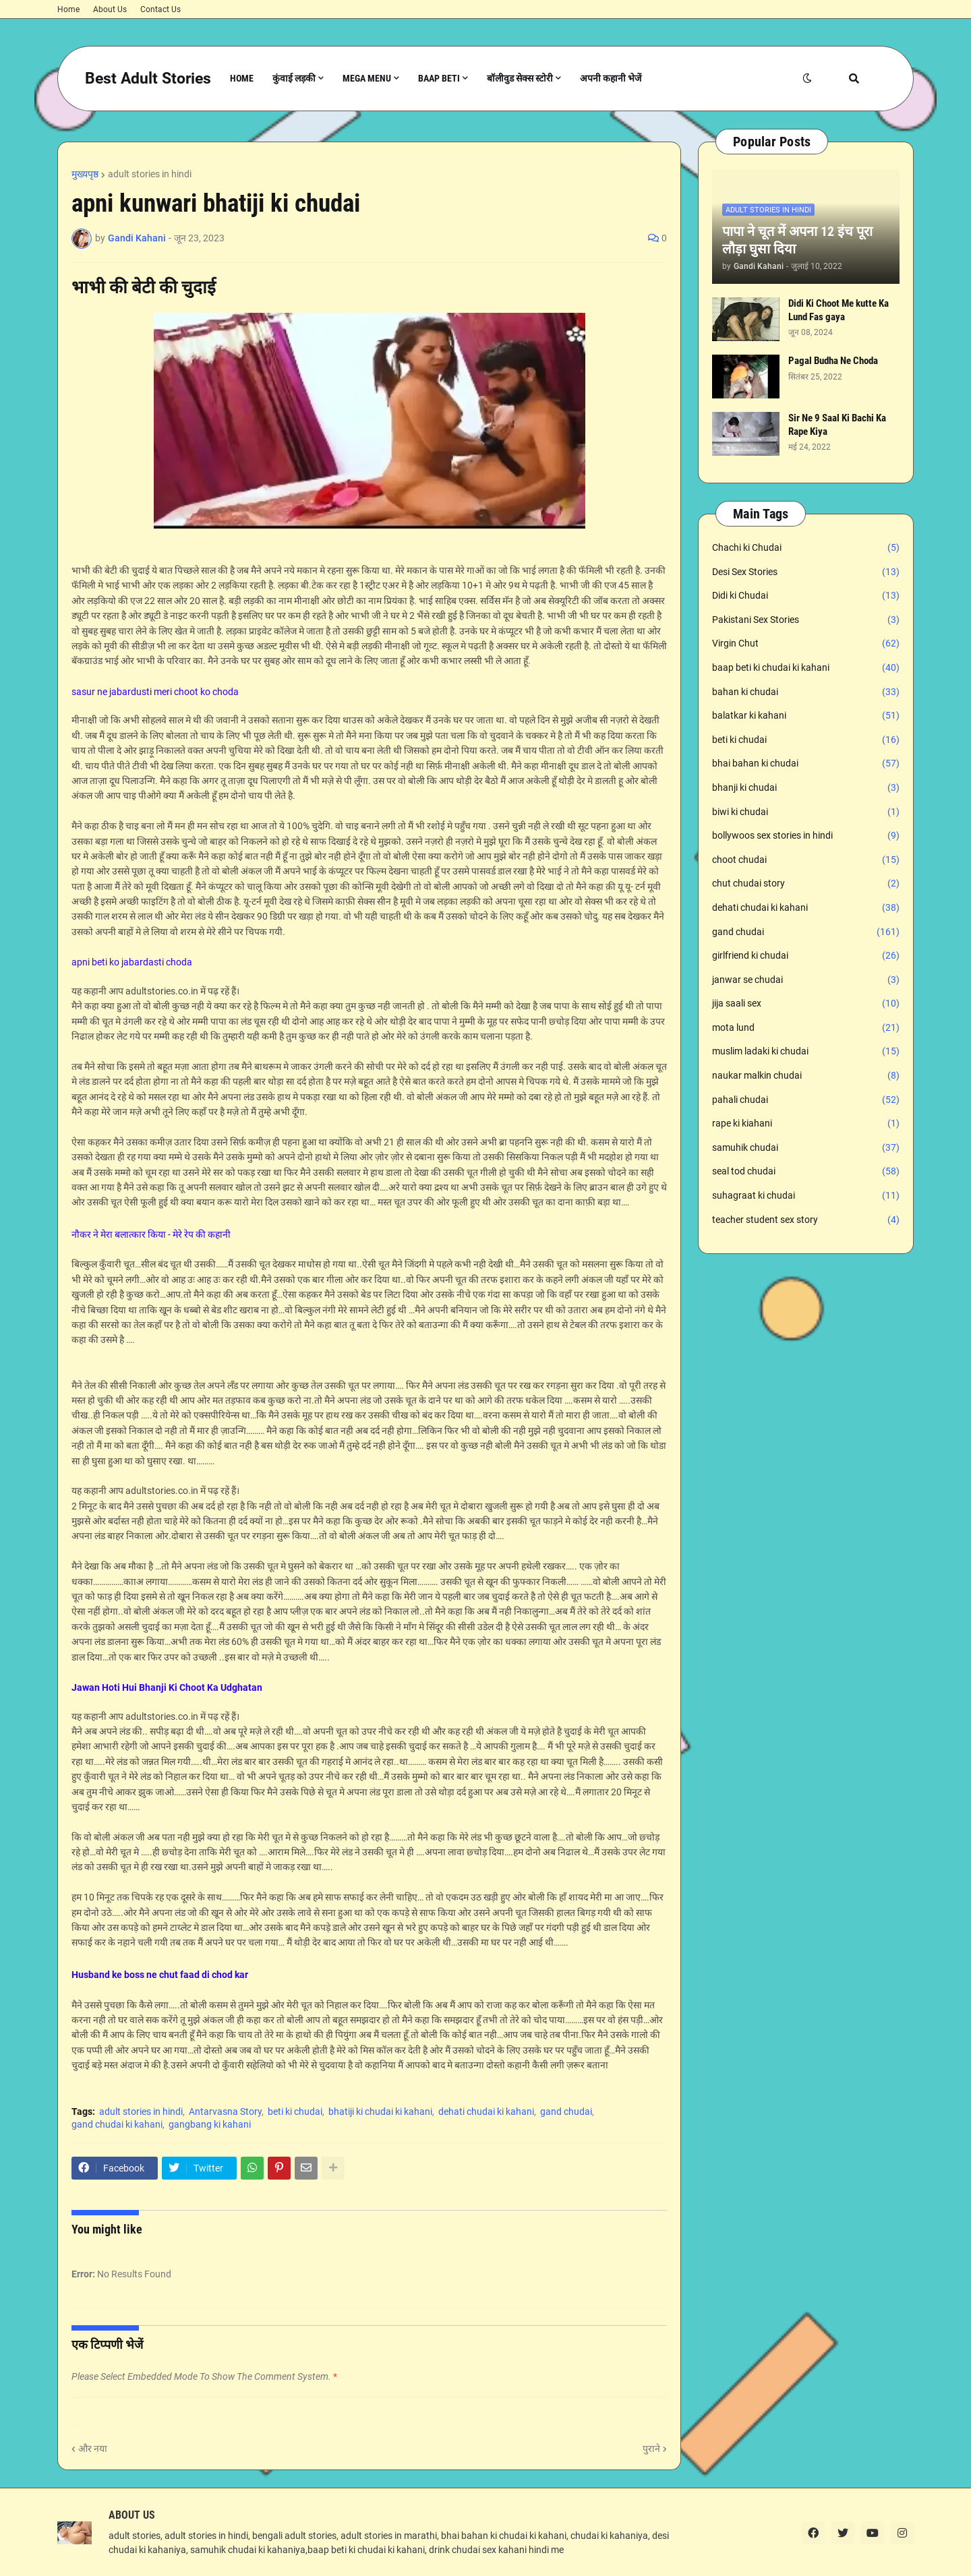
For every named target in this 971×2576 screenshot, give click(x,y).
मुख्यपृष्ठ (84, 174)
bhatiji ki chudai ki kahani (380, 2111)
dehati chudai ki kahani (486, 2111)
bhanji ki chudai (806, 788)
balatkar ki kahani (806, 716)
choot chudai (806, 860)
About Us (110, 9)
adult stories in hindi (150, 174)
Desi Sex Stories (806, 572)
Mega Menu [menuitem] (367, 78)
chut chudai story (806, 884)
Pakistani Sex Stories (806, 620)
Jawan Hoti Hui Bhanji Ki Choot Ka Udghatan (166, 1687)
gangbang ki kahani (210, 2124)
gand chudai (566, 2111)
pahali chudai (806, 1100)
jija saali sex (806, 1004)
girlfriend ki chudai (806, 956)
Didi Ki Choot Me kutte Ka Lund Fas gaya (838, 310)
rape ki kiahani (806, 1124)
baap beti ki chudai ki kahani (806, 668)
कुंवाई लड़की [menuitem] (294, 78)
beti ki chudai (295, 2111)
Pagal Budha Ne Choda (833, 361)
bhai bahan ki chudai (806, 764)
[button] (807, 79)
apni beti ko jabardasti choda (131, 962)
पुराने (651, 2448)
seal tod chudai (806, 1171)
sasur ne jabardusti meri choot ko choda (155, 691)
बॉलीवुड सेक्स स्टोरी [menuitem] (520, 78)
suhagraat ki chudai (806, 1196)
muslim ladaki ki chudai (806, 1051)
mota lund (806, 1028)
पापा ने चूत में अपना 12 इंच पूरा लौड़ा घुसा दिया (797, 240)
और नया (92, 2448)
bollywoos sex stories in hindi (806, 836)
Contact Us (160, 9)
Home (68, 9)
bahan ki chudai (806, 692)
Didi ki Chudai (806, 596)
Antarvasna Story (225, 2111)
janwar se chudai (806, 980)
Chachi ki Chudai (806, 548)
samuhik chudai (806, 1148)
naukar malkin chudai (806, 1076)
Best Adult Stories (148, 78)
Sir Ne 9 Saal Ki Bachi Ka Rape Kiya (837, 425)
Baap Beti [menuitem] (439, 78)
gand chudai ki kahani (117, 2124)
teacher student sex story (806, 1220)
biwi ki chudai (806, 812)
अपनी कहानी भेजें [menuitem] (610, 78)
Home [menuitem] (242, 78)
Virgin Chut (806, 644)
